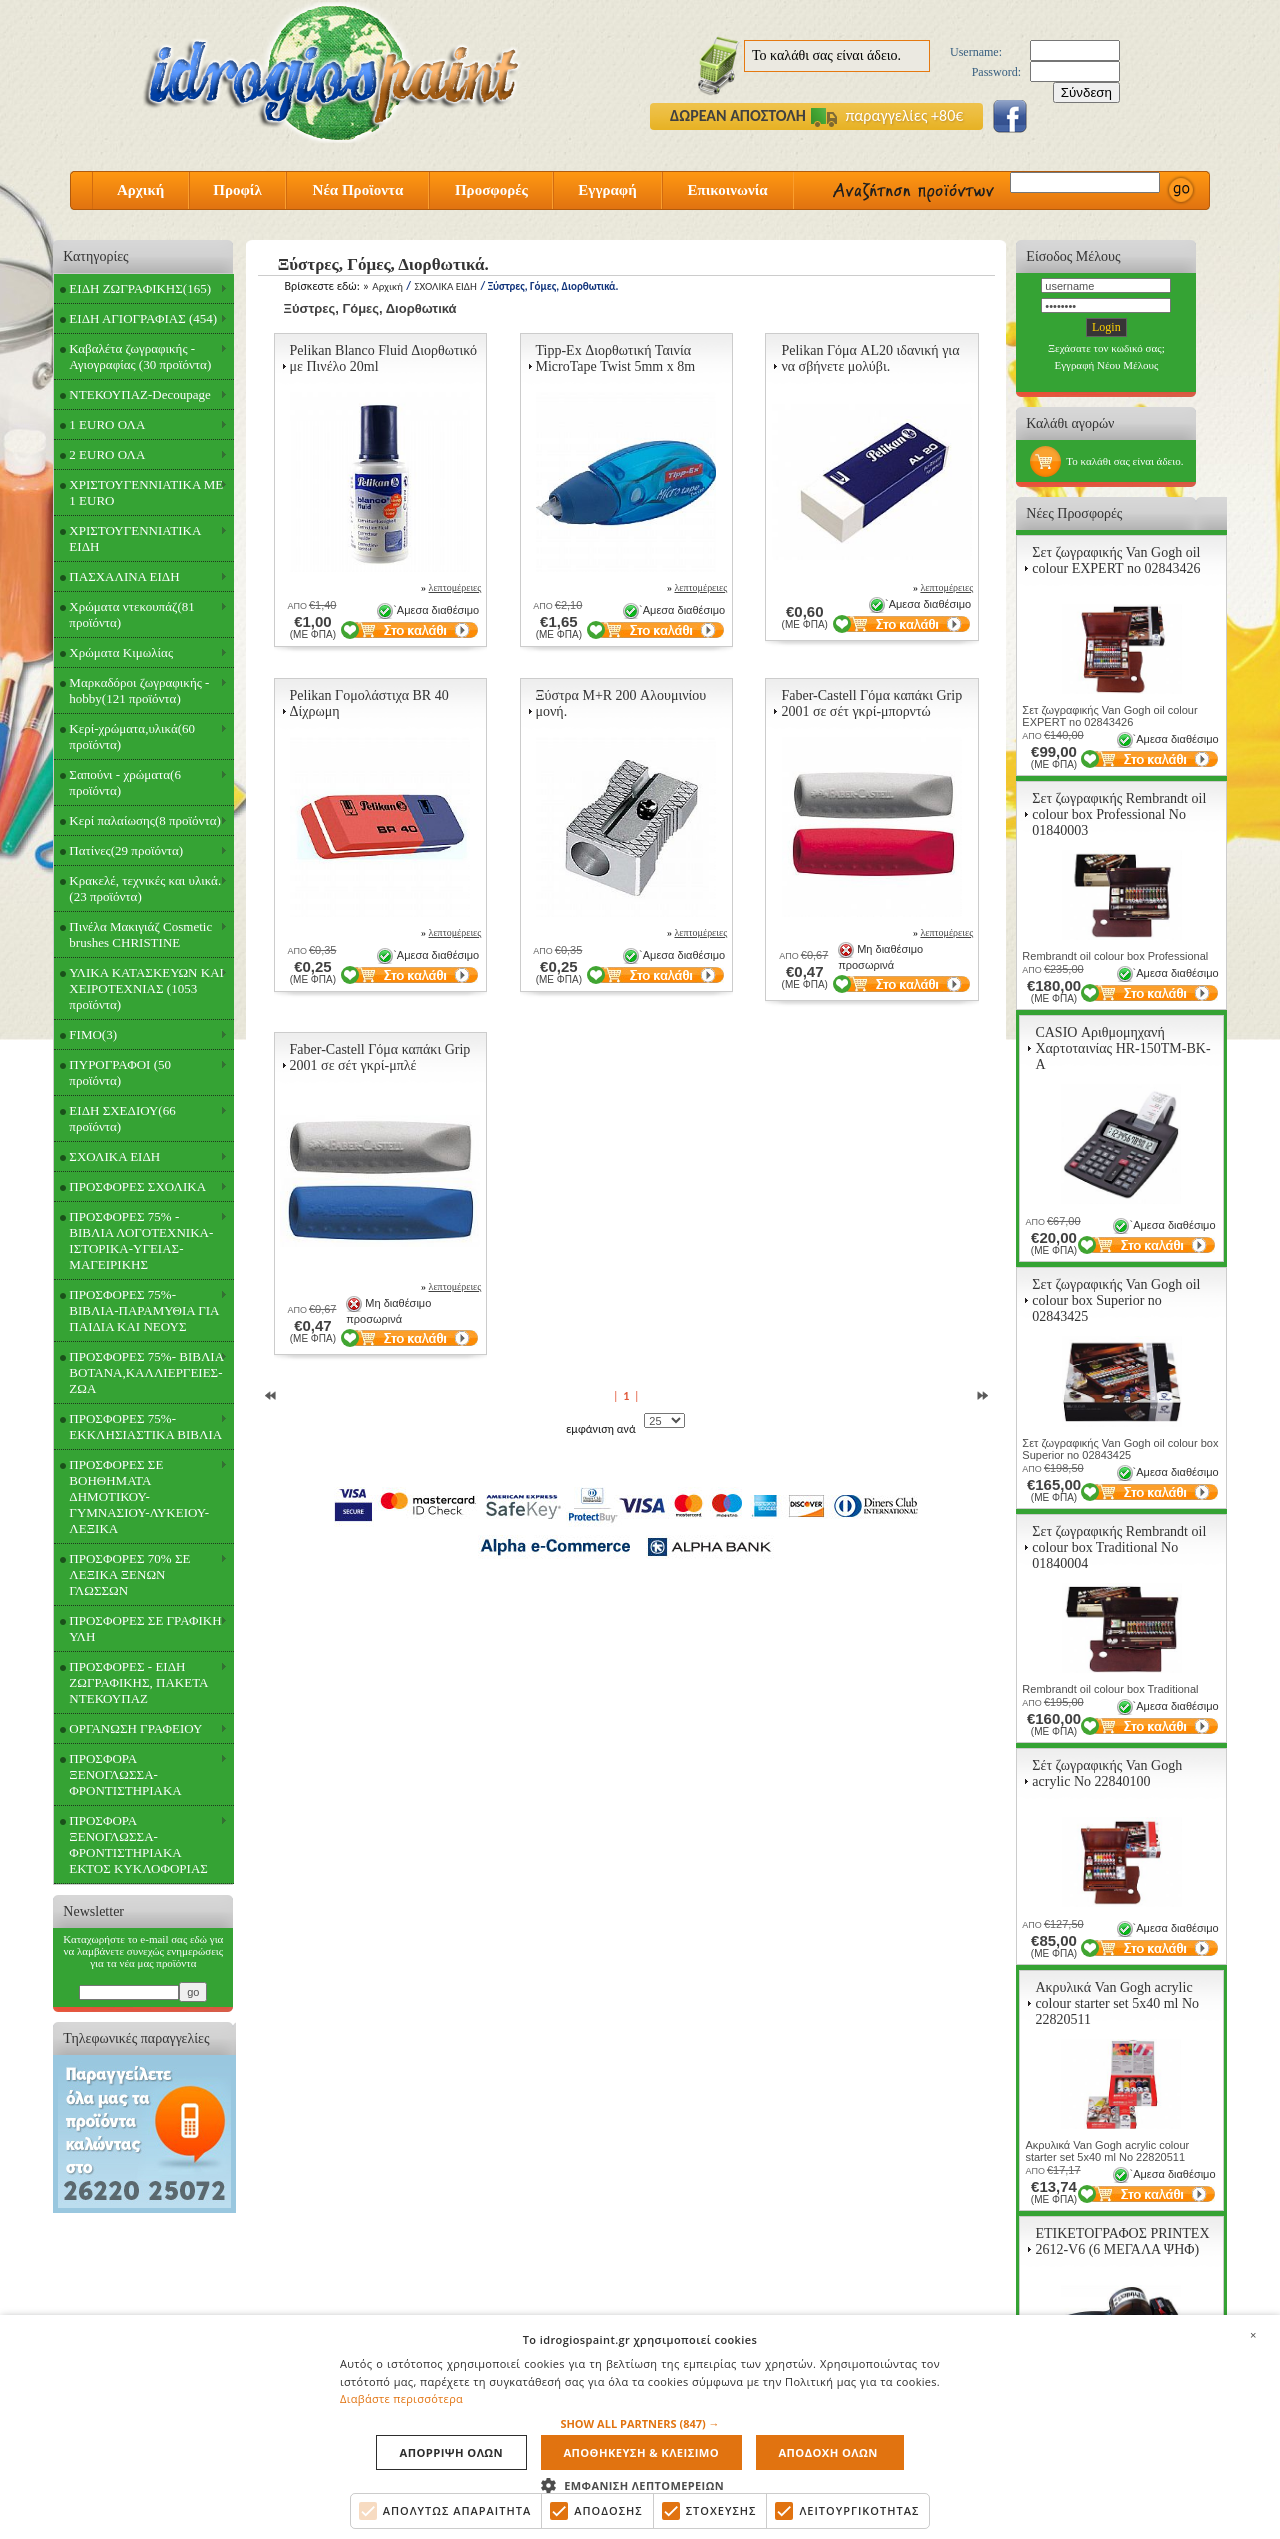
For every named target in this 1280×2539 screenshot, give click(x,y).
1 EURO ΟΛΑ (107, 424)
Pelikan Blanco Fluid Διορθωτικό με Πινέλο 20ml (384, 358)
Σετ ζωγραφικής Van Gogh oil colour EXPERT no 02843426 (1116, 560)
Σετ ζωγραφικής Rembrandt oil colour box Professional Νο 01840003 (1119, 814)
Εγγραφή (607, 190)
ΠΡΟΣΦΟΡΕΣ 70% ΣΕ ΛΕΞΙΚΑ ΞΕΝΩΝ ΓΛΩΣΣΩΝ (129, 1574)
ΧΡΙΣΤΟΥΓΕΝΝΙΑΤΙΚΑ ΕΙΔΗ (135, 538)
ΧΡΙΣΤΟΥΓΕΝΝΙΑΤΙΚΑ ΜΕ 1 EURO (146, 492)
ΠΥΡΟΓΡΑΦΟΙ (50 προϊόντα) (120, 1072)
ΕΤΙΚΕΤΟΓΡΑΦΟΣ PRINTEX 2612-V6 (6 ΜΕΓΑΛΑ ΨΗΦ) (1122, 2241)
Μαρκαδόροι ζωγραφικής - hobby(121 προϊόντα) (139, 690)
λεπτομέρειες (455, 587)
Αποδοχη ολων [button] (825, 2452)
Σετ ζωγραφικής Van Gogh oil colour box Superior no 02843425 (1116, 1300)
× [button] (1253, 2332)
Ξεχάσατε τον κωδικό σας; (1106, 348)
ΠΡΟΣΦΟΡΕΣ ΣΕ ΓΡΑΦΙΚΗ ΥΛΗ (145, 1628)
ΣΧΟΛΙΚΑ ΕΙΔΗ (114, 1156)
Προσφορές (491, 190)
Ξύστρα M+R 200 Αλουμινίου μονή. (621, 703)
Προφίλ (237, 190)
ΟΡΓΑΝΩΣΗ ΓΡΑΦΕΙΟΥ (135, 1728)
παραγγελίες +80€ (887, 115)
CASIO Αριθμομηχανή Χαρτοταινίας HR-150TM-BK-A (1122, 1048)
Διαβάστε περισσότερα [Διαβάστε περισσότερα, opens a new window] (401, 2397)
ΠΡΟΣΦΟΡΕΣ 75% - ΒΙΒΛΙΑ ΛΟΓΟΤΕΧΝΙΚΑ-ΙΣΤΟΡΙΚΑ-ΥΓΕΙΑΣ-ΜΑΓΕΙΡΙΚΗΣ (141, 1240)
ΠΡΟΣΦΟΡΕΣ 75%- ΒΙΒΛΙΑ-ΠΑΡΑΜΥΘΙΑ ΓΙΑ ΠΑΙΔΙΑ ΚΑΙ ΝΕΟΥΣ (144, 1310)
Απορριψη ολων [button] (452, 2452)
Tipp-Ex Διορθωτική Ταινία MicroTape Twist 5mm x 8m (616, 358)
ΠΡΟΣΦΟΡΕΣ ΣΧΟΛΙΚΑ (137, 1186)
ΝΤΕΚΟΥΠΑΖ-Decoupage (139, 394)
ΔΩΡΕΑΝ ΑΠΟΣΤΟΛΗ (738, 115)
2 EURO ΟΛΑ (107, 454)
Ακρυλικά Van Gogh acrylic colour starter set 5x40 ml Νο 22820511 (1117, 2003)
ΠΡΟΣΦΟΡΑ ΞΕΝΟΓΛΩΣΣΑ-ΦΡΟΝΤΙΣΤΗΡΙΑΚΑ (125, 1774)
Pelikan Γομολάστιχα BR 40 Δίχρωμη (369, 703)
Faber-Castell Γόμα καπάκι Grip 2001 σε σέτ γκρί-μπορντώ (871, 703)
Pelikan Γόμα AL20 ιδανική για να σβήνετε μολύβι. (870, 358)
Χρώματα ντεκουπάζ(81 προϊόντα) (131, 614)
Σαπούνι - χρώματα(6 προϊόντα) (125, 782)
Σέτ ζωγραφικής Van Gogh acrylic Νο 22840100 (1107, 1773)
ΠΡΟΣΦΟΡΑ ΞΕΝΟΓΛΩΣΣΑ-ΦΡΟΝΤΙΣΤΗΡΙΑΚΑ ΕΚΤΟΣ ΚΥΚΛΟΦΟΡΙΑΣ (138, 1844)
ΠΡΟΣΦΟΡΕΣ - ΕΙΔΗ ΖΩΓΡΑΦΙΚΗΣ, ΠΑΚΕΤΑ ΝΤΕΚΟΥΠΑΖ (138, 1682)
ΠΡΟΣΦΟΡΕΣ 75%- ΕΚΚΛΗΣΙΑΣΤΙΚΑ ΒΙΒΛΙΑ (145, 1426)
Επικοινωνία (727, 190)
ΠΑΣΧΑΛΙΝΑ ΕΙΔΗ (124, 576)
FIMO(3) (93, 1034)
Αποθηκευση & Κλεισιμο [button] (641, 2452)
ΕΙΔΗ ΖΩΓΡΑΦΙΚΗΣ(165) (140, 288)
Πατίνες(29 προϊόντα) (126, 850)
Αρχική (140, 190)
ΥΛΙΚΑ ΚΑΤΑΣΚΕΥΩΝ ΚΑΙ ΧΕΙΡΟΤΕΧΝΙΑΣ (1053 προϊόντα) (146, 988)
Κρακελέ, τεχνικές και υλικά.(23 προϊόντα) (145, 888)
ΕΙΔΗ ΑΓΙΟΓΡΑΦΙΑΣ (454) (143, 318)
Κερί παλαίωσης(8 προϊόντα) (144, 820)
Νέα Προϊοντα (358, 190)
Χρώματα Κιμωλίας (121, 652)
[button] (639, 2422)
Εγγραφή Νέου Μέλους (1106, 365)
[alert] (640, 2425)
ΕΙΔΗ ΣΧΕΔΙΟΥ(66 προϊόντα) (122, 1118)
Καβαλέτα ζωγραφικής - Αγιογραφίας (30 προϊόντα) (140, 356)
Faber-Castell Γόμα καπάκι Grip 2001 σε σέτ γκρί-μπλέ (380, 1057)
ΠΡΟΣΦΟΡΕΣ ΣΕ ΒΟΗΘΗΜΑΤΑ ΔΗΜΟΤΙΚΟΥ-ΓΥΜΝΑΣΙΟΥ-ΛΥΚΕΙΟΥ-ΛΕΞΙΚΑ (139, 1496)
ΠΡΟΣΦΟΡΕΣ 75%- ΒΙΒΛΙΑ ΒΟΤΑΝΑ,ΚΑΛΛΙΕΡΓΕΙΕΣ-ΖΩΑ (146, 1372)
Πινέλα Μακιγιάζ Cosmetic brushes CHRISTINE (140, 934)
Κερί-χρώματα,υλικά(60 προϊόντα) (132, 736)
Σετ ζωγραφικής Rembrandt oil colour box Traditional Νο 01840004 (1119, 1547)
